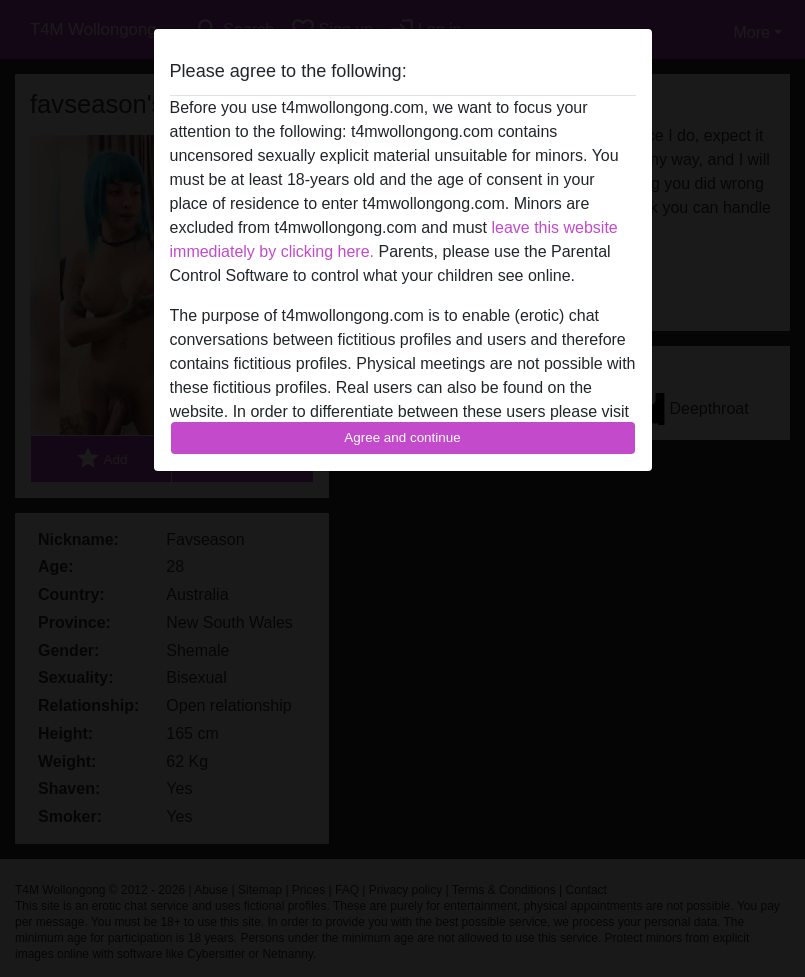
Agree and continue (402, 437)
